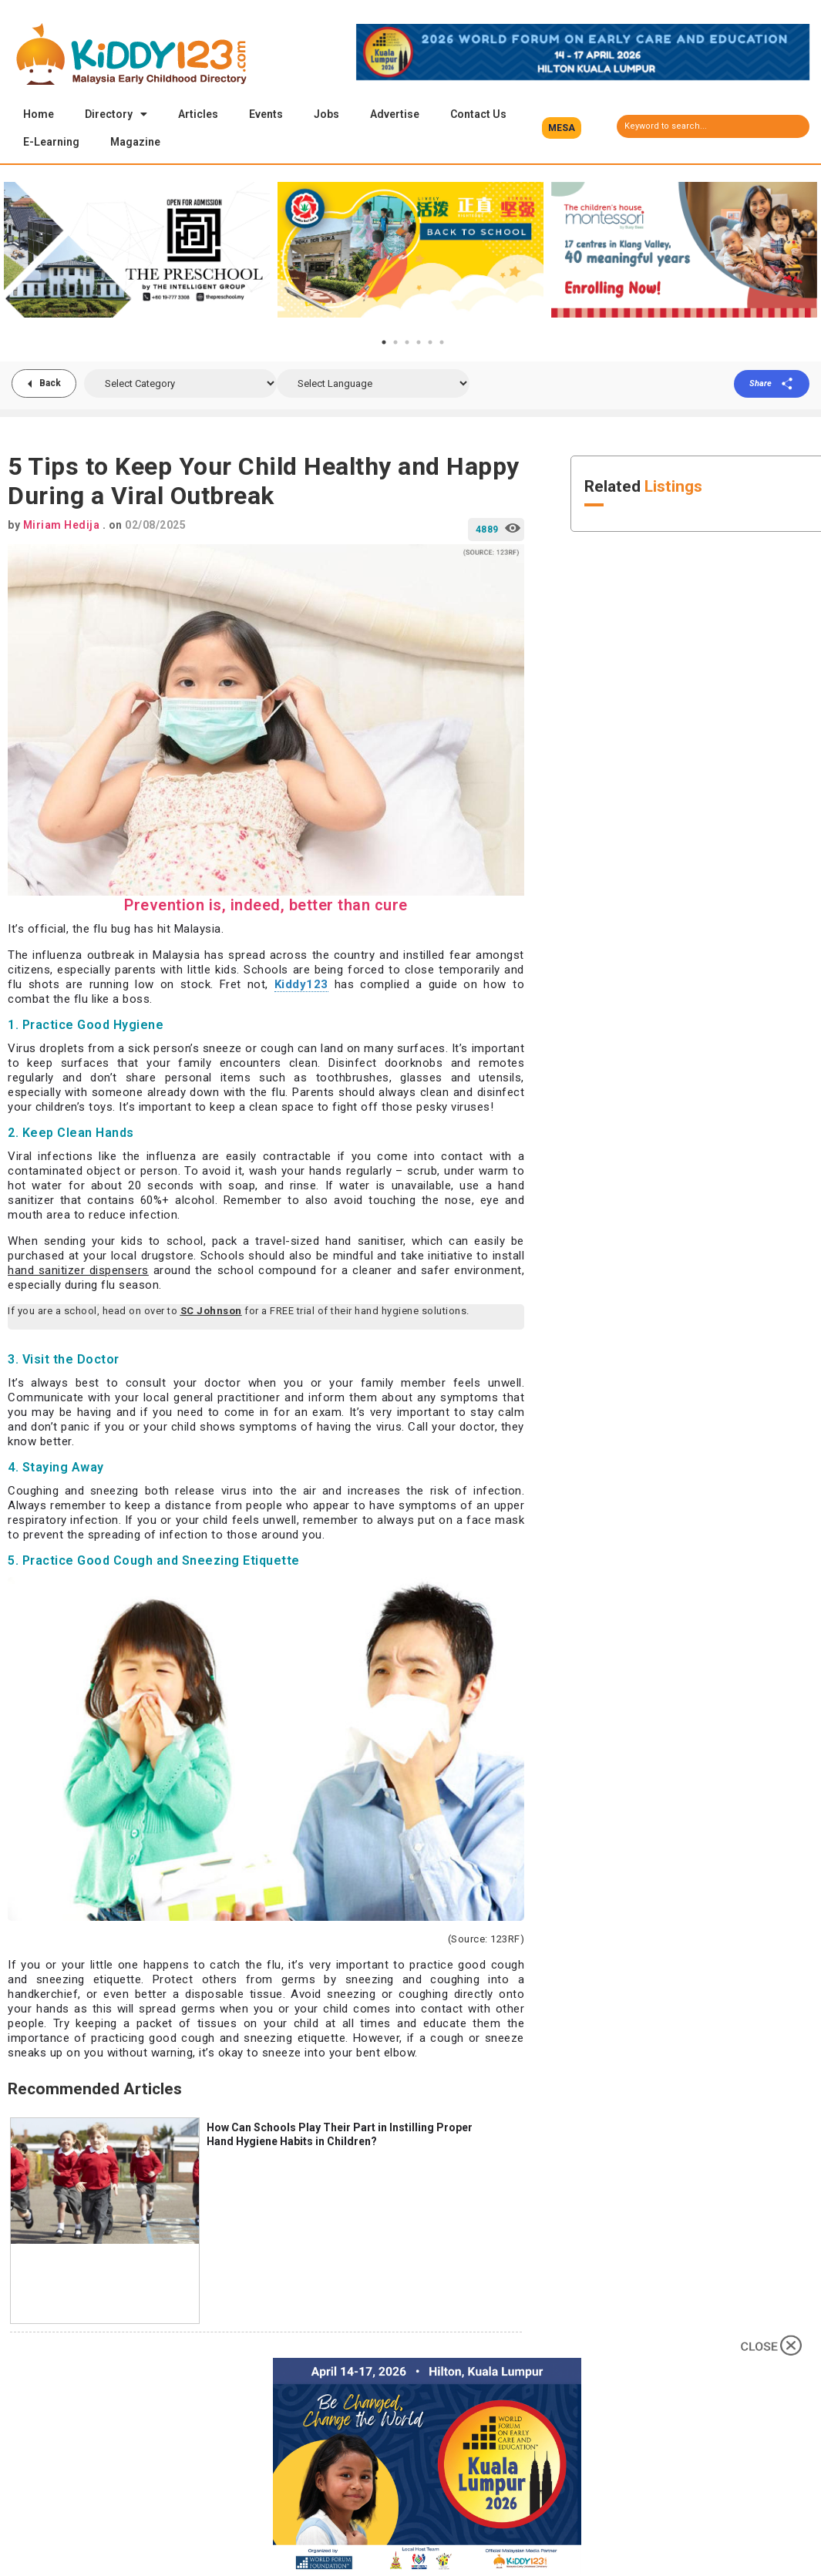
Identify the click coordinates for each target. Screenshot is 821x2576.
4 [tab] (418, 343)
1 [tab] (384, 343)
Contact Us (478, 114)
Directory (116, 114)
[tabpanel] (137, 251)
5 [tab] (430, 343)
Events (266, 114)
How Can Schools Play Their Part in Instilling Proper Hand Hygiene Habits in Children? (340, 2136)
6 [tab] (441, 343)
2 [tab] (395, 343)
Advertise (394, 114)
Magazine (135, 142)
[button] (561, 128)
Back (50, 384)
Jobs (326, 114)
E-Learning (51, 142)
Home (38, 114)
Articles (198, 114)
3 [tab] (407, 343)
